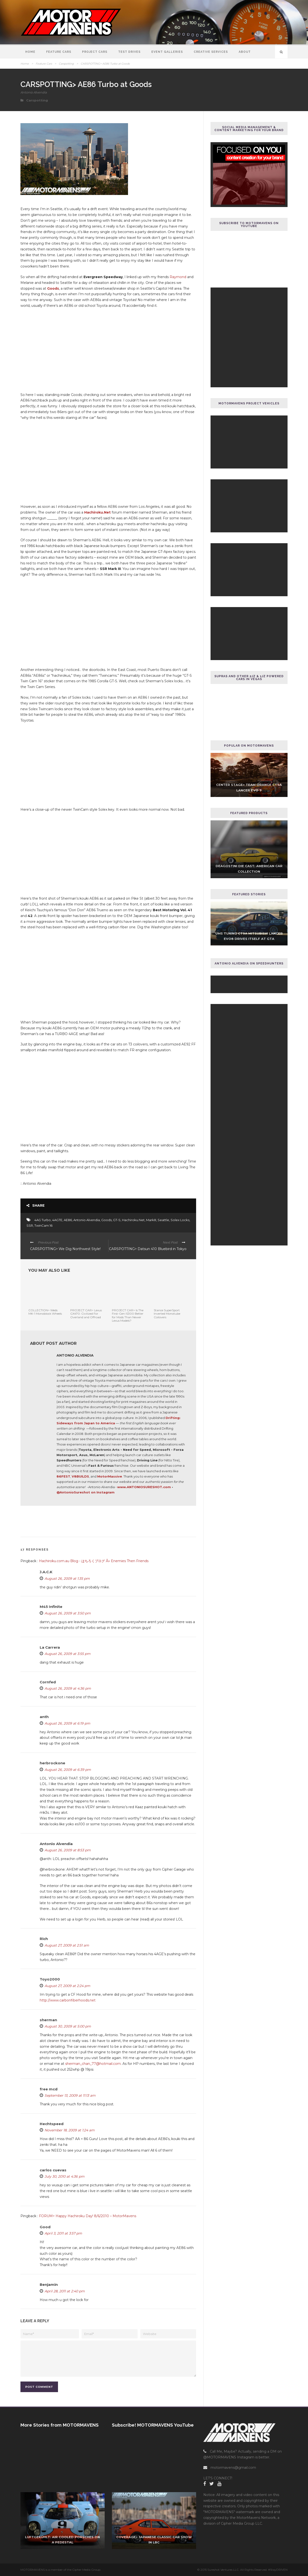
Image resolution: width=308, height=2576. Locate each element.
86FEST (63, 1476)
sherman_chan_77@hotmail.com (93, 2063)
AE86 (68, 1220)
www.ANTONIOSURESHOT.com (144, 1487)
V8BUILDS (80, 1476)
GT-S (117, 1220)
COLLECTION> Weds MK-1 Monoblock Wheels (45, 1311)
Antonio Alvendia (33, 92)
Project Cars (94, 52)
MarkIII (151, 1220)
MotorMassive (109, 1476)
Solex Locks (180, 1220)
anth (44, 1716)
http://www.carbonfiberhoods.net (68, 2000)
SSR (29, 1225)
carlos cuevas (53, 2170)
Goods (106, 1220)
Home (30, 52)
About (245, 52)
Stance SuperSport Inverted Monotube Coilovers (167, 1313)
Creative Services (211, 52)
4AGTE (57, 1220)
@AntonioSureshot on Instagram (86, 1492)
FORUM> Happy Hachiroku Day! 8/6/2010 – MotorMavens (87, 2216)
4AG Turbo (42, 1220)
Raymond (178, 277)
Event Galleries (167, 52)
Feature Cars (58, 52)
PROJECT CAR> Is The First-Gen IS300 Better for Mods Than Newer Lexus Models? (127, 1315)
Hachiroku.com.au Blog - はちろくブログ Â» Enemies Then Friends (93, 1561)
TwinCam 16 (43, 1225)
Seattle (163, 1220)
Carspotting (66, 63)
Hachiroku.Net (133, 1220)
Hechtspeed (52, 2123)
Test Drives (129, 52)
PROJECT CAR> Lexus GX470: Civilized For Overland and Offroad (86, 1313)
